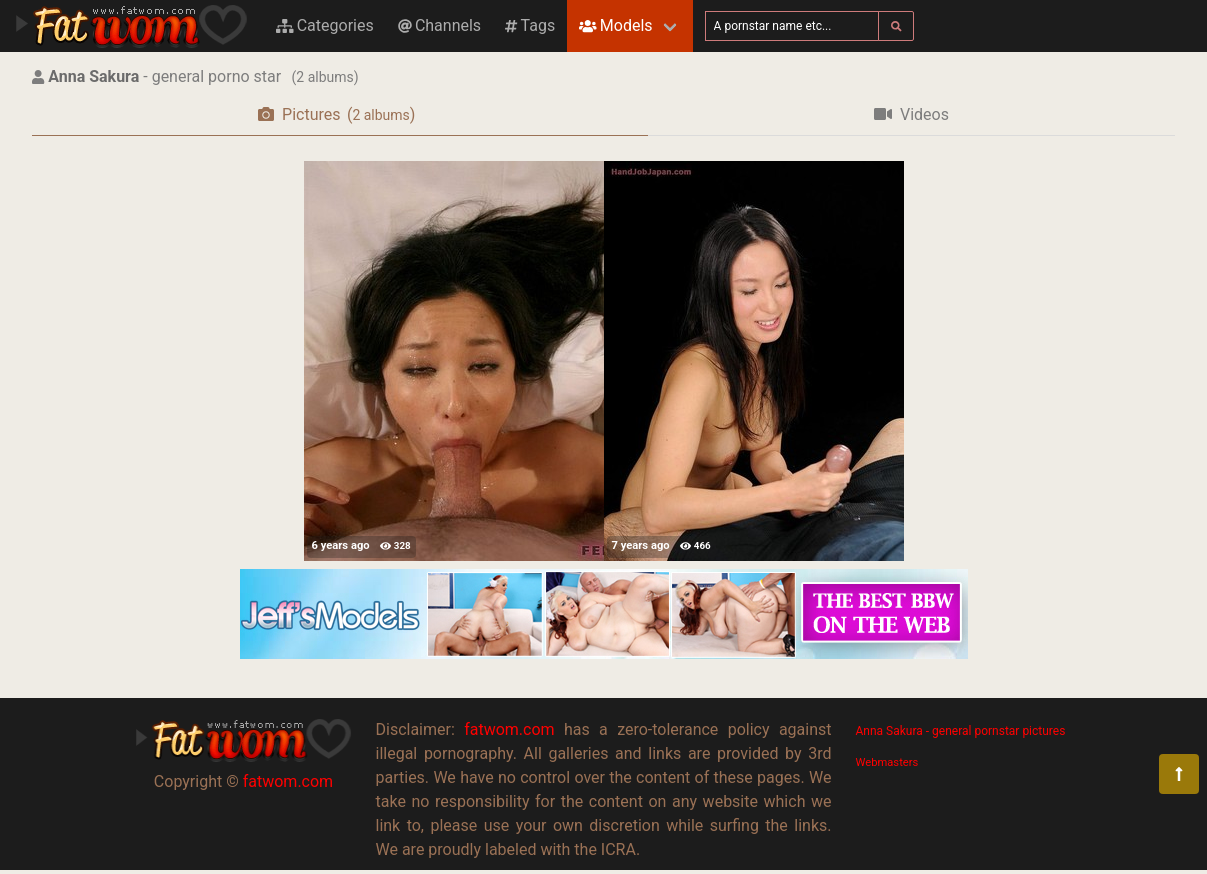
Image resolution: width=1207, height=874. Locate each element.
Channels (439, 25)
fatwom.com (288, 781)
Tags (530, 25)
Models (615, 25)
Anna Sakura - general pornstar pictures (961, 731)
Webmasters (887, 762)
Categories (325, 25)
